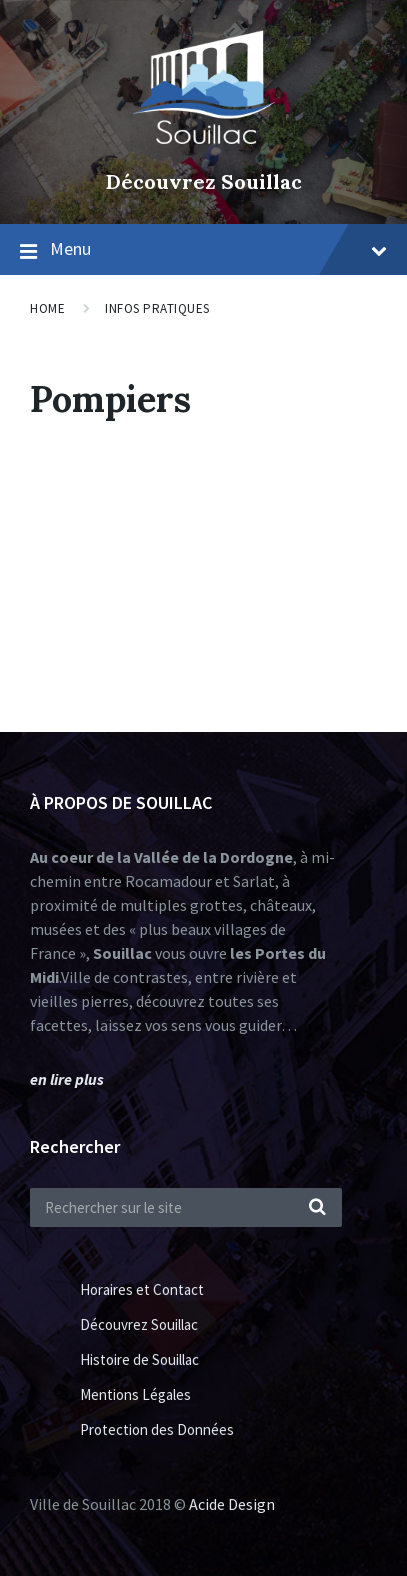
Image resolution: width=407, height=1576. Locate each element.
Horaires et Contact (142, 1289)
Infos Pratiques (157, 308)
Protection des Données (157, 1429)
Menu (218, 248)
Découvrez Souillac (204, 181)
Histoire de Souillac (139, 1359)
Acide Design (232, 1504)
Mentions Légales (135, 1394)
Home (47, 308)
